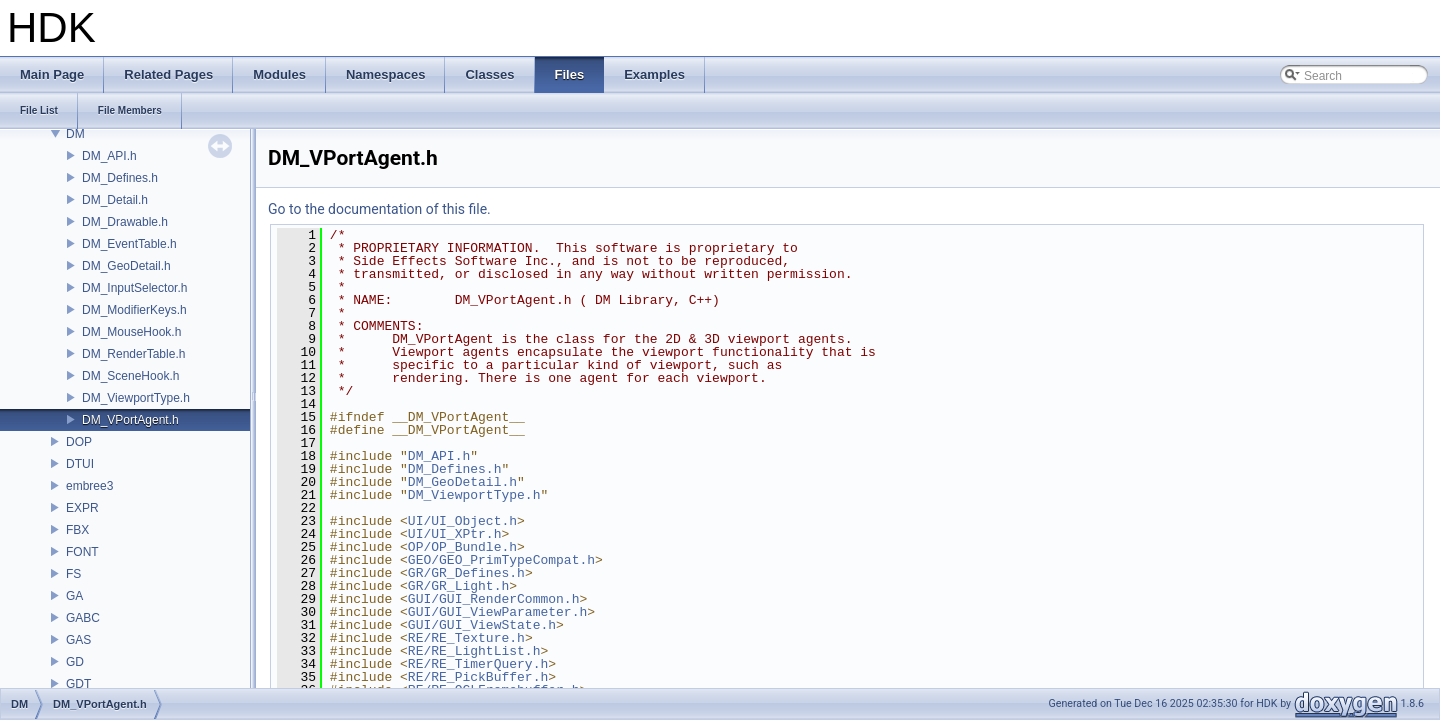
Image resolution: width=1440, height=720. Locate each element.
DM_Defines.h (120, 178)
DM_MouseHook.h (131, 332)
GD (75, 662)
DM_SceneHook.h (130, 376)
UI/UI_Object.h (462, 521)
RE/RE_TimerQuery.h (478, 664)
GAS (78, 640)
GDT (78, 684)
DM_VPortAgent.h (130, 420)
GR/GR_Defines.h (466, 573)
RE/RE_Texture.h (466, 638)
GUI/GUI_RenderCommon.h (494, 599)
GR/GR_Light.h (458, 586)
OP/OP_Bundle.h (462, 547)
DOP (79, 442)
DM (75, 134)
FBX (77, 530)
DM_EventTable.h (129, 244)
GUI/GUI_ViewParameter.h (497, 612)
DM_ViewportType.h (136, 398)
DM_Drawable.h (125, 222)
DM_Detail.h (115, 200)
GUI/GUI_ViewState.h (482, 625)
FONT (82, 552)
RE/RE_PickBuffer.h (478, 677)
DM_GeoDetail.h (126, 266)
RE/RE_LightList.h (474, 651)
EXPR (82, 508)
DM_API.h (109, 156)
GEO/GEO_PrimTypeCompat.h (501, 560)
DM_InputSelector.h (134, 288)
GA (74, 596)
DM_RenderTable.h (133, 354)
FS (73, 574)
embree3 (89, 486)
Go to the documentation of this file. (379, 209)
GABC (83, 618)
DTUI (80, 464)
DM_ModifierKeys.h (134, 310)
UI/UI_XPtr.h (455, 534)
